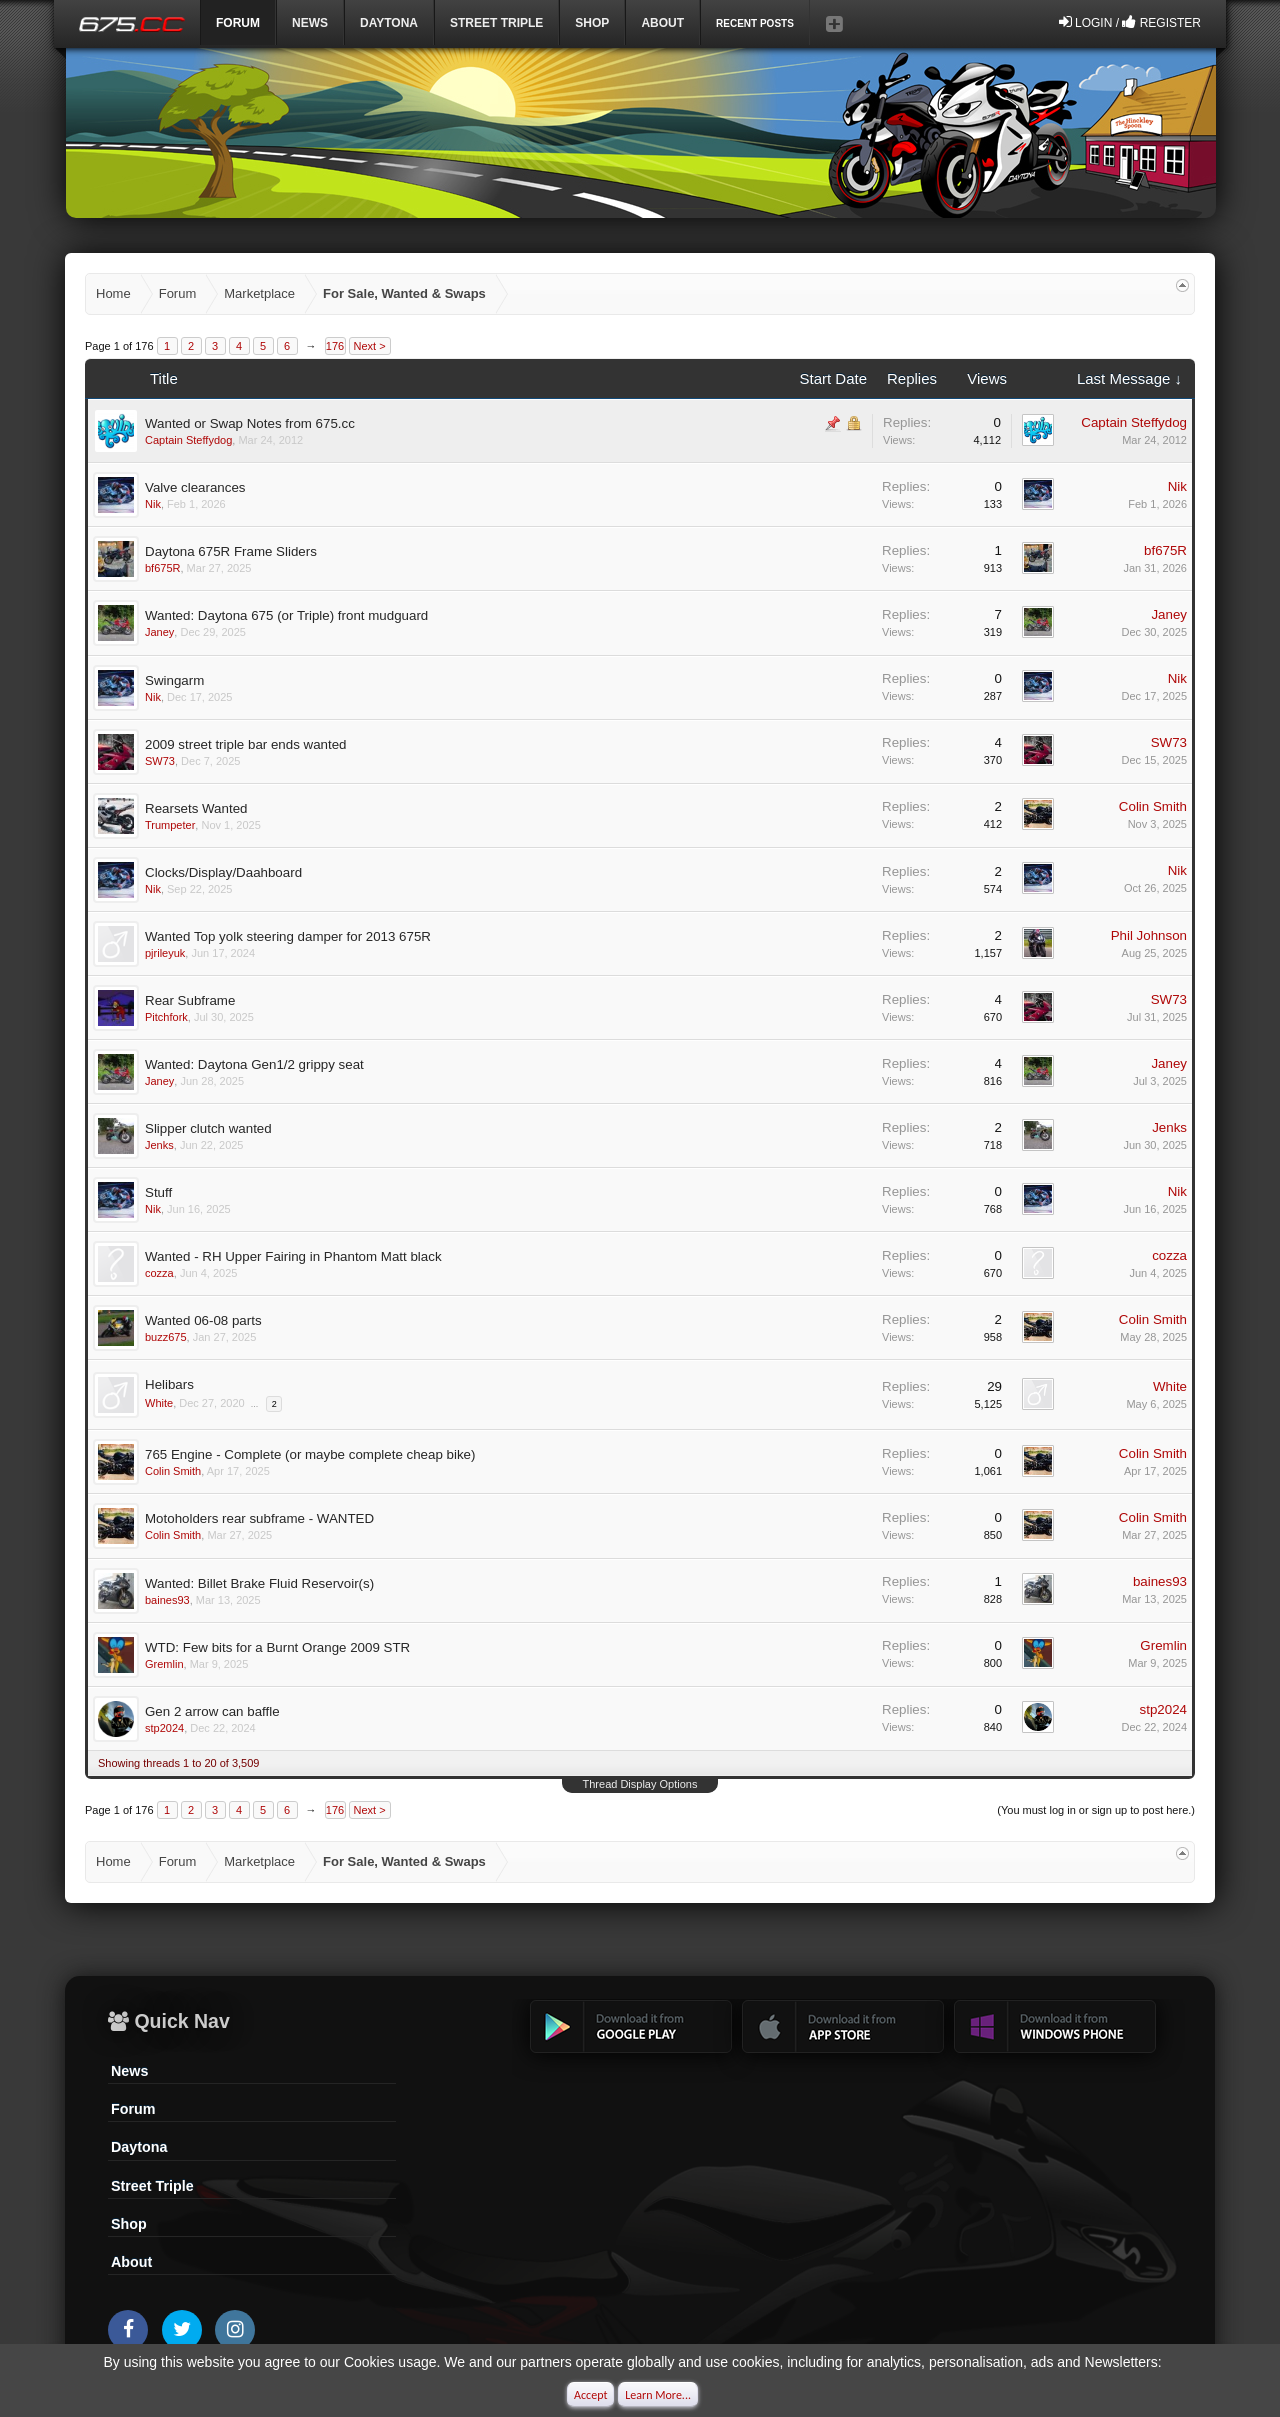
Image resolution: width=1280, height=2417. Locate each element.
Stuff (158, 1192)
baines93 (167, 1600)
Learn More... (658, 2395)
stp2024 (164, 1728)
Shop (592, 23)
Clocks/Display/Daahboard (223, 872)
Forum (133, 2109)
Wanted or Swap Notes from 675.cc (250, 423)
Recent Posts (755, 23)
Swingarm (174, 680)
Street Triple (496, 23)
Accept (590, 2395)
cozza (159, 1273)
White (159, 1403)
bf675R (162, 568)
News (310, 23)
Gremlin (164, 1664)
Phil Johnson (1149, 935)
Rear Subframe (190, 1000)
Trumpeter (170, 825)
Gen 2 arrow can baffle (212, 1711)
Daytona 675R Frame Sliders (231, 551)
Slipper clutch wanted (208, 1128)
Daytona (139, 2147)
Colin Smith (1153, 806)
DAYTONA (389, 23)
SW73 (160, 761)
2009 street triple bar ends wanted (246, 744)
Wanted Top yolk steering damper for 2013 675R (288, 936)
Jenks (159, 1145)
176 (335, 346)
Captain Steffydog (188, 440)
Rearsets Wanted (196, 808)
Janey (159, 632)
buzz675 (166, 1337)
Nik (153, 504)
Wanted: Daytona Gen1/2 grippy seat (254, 1064)
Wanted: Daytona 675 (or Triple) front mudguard (286, 615)
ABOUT (662, 23)
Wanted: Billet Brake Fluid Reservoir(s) (259, 1583)
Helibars (169, 1384)
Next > (370, 346)
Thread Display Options (640, 1784)
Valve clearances (195, 487)
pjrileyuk (165, 953)
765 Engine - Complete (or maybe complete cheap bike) (310, 1454)
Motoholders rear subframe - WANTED (259, 1518)
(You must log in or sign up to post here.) (1096, 1810)
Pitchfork (166, 1017)
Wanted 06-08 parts (203, 1320)
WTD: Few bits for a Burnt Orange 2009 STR (277, 1647)
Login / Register (1130, 22)
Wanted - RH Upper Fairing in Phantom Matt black (293, 1256)
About (131, 2262)
